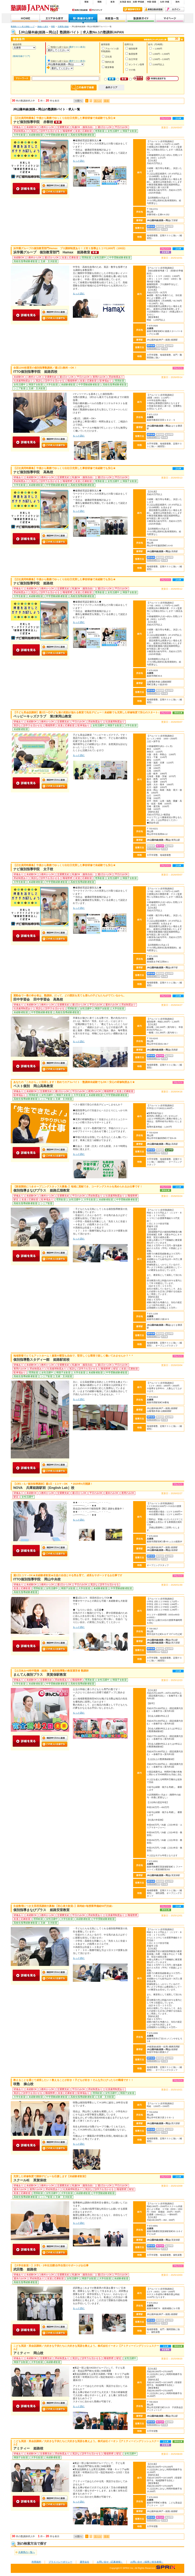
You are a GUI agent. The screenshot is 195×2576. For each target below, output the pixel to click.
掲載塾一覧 (112, 18)
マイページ (169, 18)
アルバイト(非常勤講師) (110, 49)
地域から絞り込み (58, 47)
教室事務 (108, 67)
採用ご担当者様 (80, 10)
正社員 (107, 56)
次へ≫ (97, 100)
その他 (130, 69)
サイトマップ (95, 10)
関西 (53, 27)
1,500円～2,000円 (159, 59)
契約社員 (108, 61)
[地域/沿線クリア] (21, 56)
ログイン (174, 9)
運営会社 (84, 2562)
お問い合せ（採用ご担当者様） (147, 2562)
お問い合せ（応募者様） (110, 2562)
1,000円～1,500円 (159, 53)
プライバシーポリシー (60, 2562)
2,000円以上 (156, 64)
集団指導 (131, 53)
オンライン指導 (134, 64)
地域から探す (54, 18)
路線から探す (42, 27)
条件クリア (111, 87)
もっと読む (79, 160)
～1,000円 (155, 48)
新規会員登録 (153, 9)
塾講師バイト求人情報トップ (23, 27)
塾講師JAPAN (25, 18)
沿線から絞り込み (58, 61)
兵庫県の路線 (63, 27)
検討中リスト (132, 9)
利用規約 (36, 2562)
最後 (106, 100)
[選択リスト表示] (77, 47)
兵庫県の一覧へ (26, 2552)
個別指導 (131, 48)
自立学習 (131, 59)
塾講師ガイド (140, 18)
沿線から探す (83, 18)
